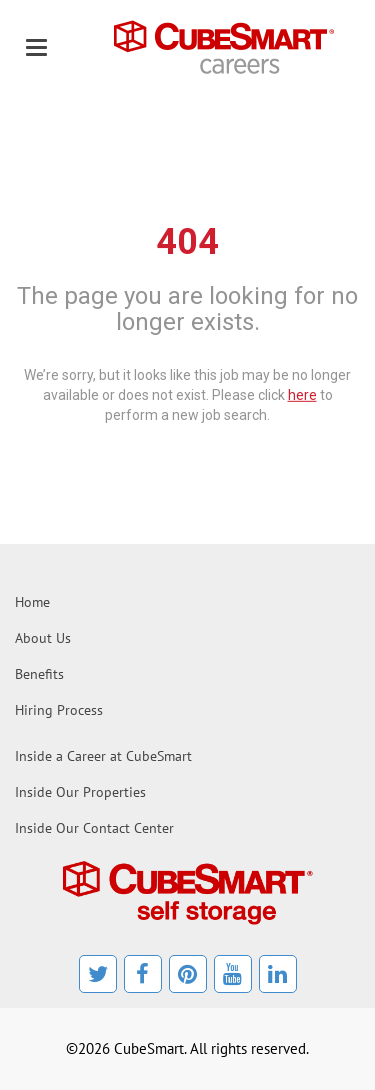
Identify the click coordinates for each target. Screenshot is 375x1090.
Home (32, 602)
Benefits (39, 674)
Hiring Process (59, 710)
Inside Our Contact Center (94, 828)
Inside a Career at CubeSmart (103, 756)
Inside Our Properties (80, 792)
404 (187, 242)
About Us (43, 638)
